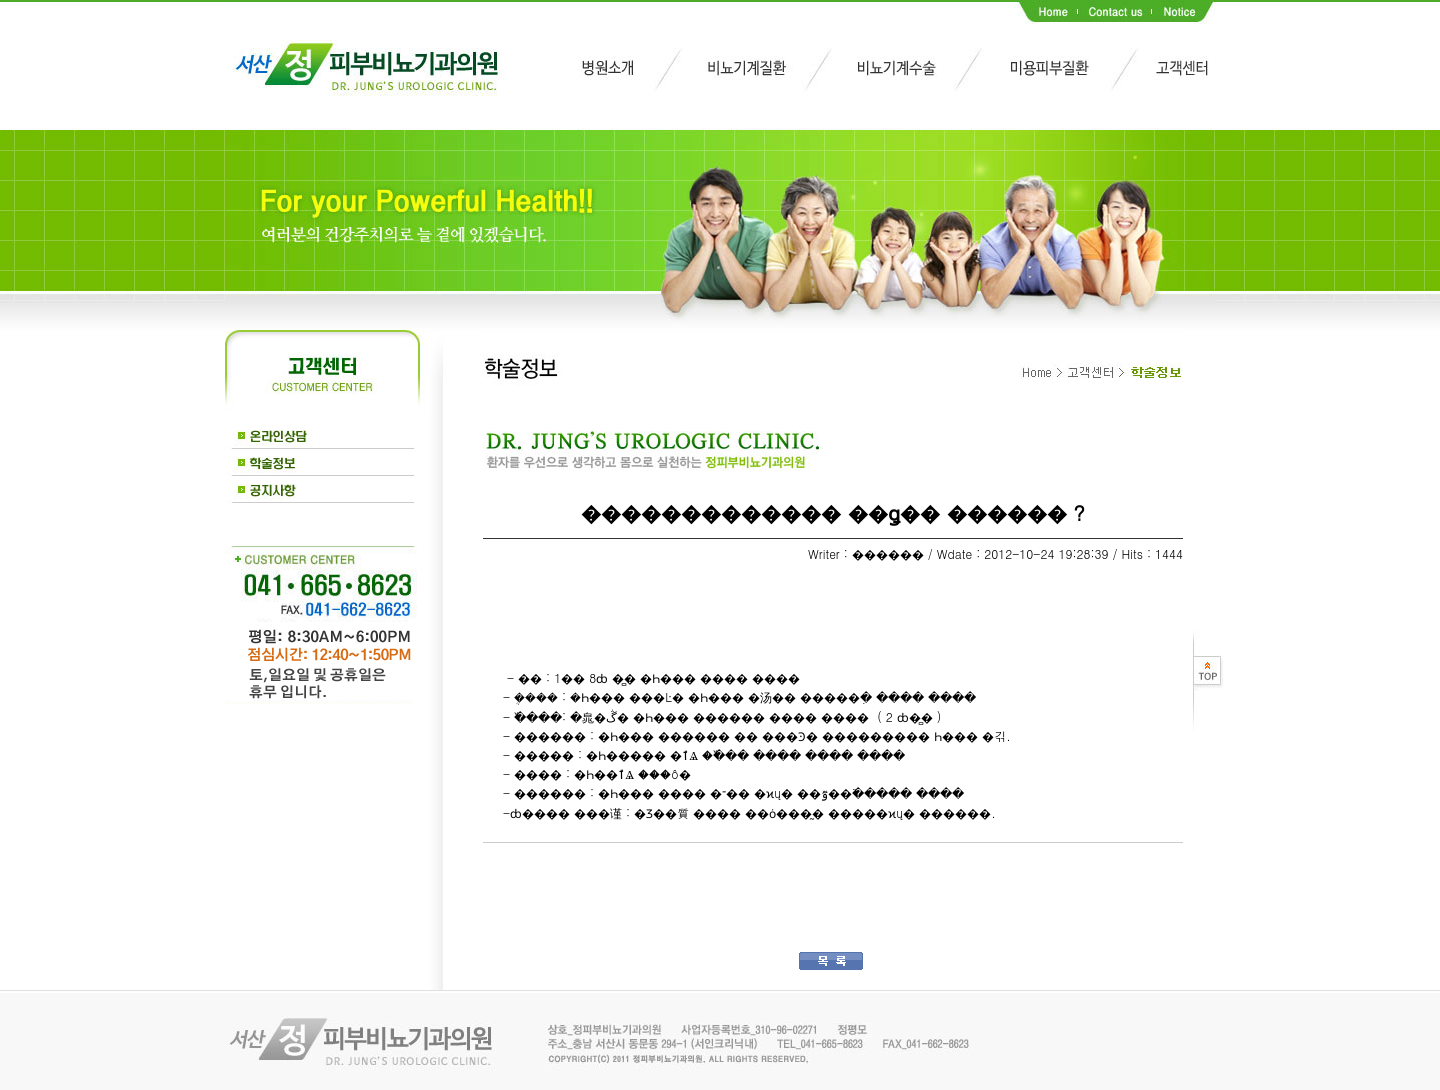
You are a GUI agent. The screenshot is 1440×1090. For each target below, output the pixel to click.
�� (515, 872)
